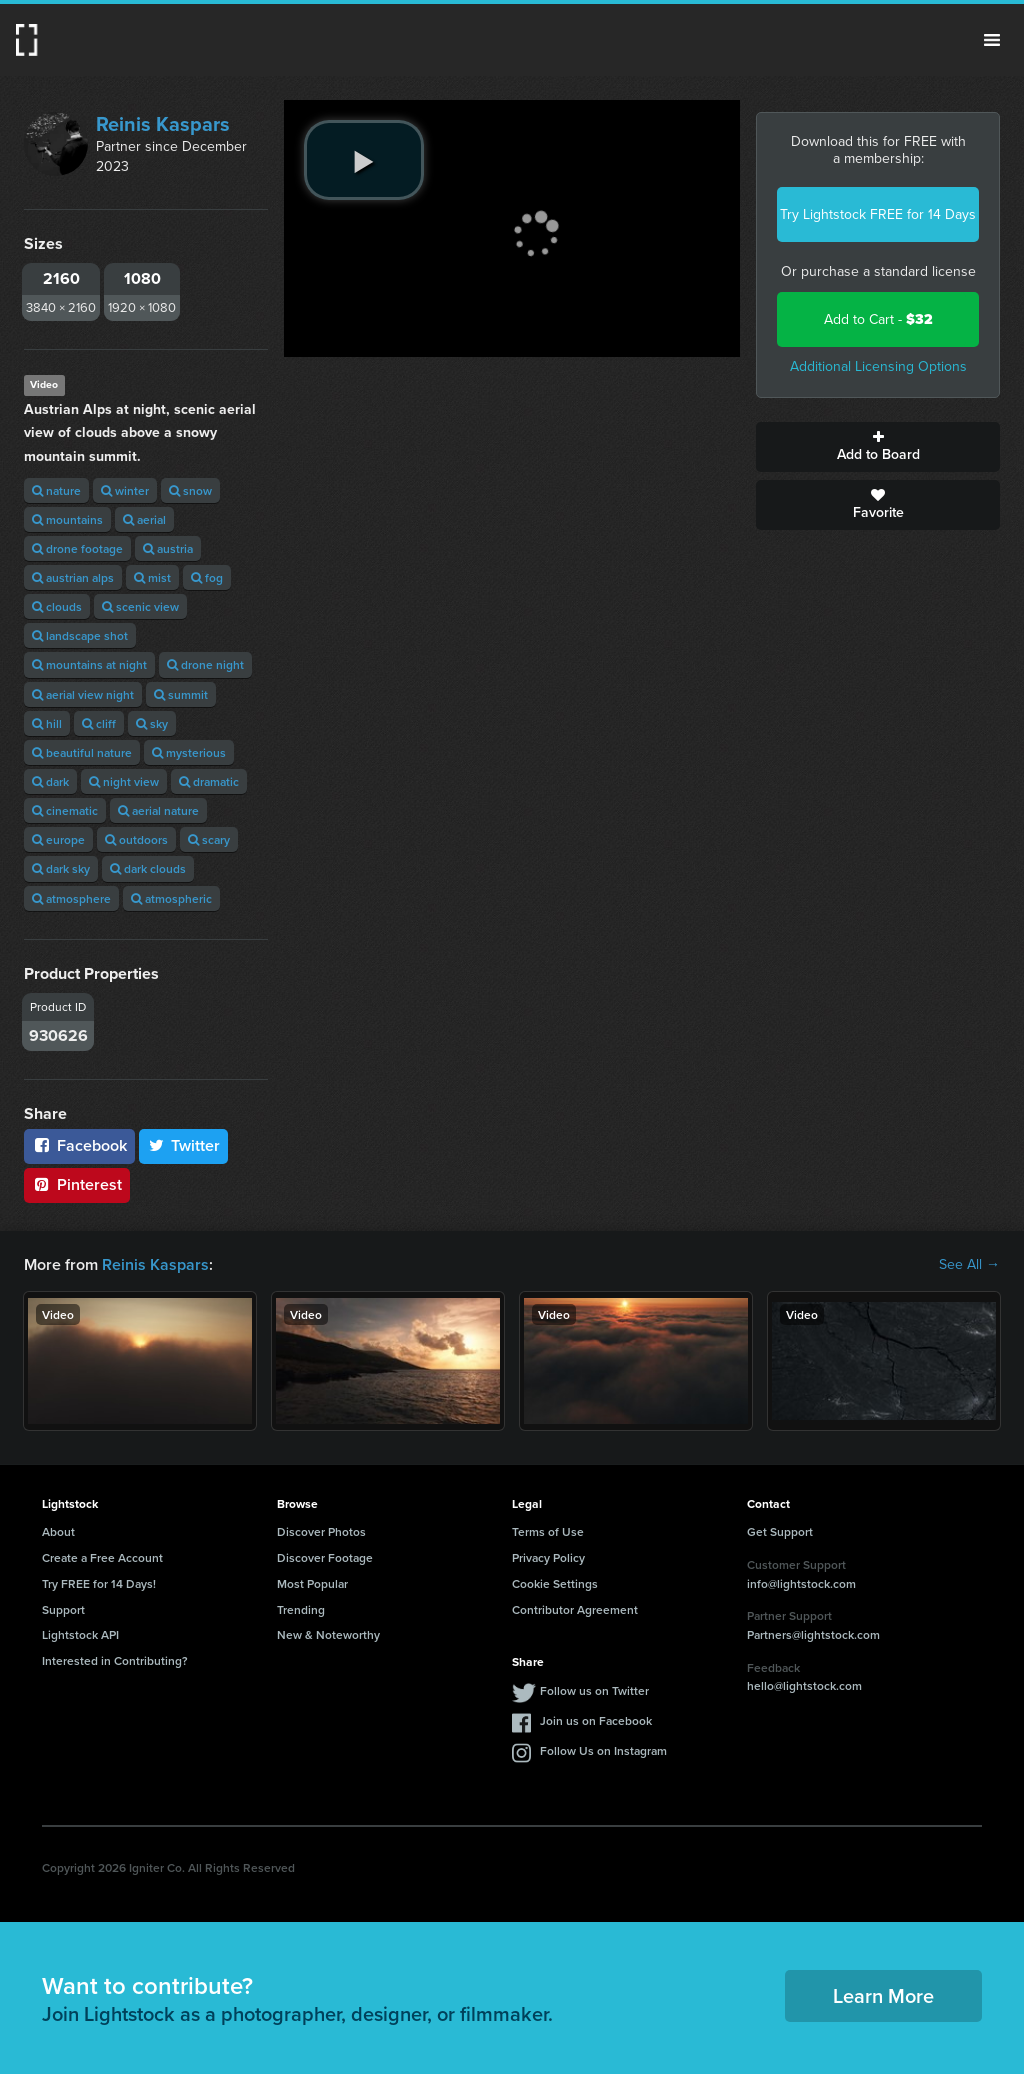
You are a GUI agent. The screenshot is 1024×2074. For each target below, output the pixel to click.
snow (190, 490)
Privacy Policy (548, 1557)
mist (152, 577)
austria (168, 548)
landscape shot (80, 635)
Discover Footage (325, 1557)
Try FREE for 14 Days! (99, 1583)
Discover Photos (321, 1531)
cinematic (65, 810)
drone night (205, 664)
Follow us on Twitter (594, 1690)
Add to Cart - (878, 319)
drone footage (77, 548)
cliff (99, 723)
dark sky (61, 868)
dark (50, 781)
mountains (67, 519)
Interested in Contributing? (115, 1660)
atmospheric (171, 898)
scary (209, 839)
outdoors (136, 839)
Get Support (780, 1531)
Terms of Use (548, 1531)
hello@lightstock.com (804, 1685)
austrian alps (73, 577)
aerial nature (158, 810)
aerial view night (83, 694)
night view (124, 781)
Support (63, 1609)
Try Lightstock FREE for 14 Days (878, 214)
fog (207, 577)
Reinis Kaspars (163, 124)
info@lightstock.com (801, 1583)
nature (56, 490)
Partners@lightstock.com (813, 1634)
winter (125, 490)
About (58, 1531)
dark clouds (148, 868)
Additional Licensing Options (878, 366)
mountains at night (89, 664)
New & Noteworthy (328, 1634)
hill (47, 723)
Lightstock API (80, 1634)
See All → (969, 1265)
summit (181, 694)
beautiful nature (82, 752)
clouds (57, 606)
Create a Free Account (102, 1557)
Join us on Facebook (596, 1720)
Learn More (883, 1995)
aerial (144, 519)
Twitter (184, 1145)
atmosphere (71, 898)
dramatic (209, 781)
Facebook (79, 1145)
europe (58, 839)
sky (152, 723)
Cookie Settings (555, 1583)
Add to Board (878, 447)
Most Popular (312, 1583)
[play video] (364, 160)
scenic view (140, 606)
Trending (301, 1609)
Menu (992, 40)
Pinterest (77, 1184)
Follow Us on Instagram (603, 1750)
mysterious (189, 752)
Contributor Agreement (575, 1609)
